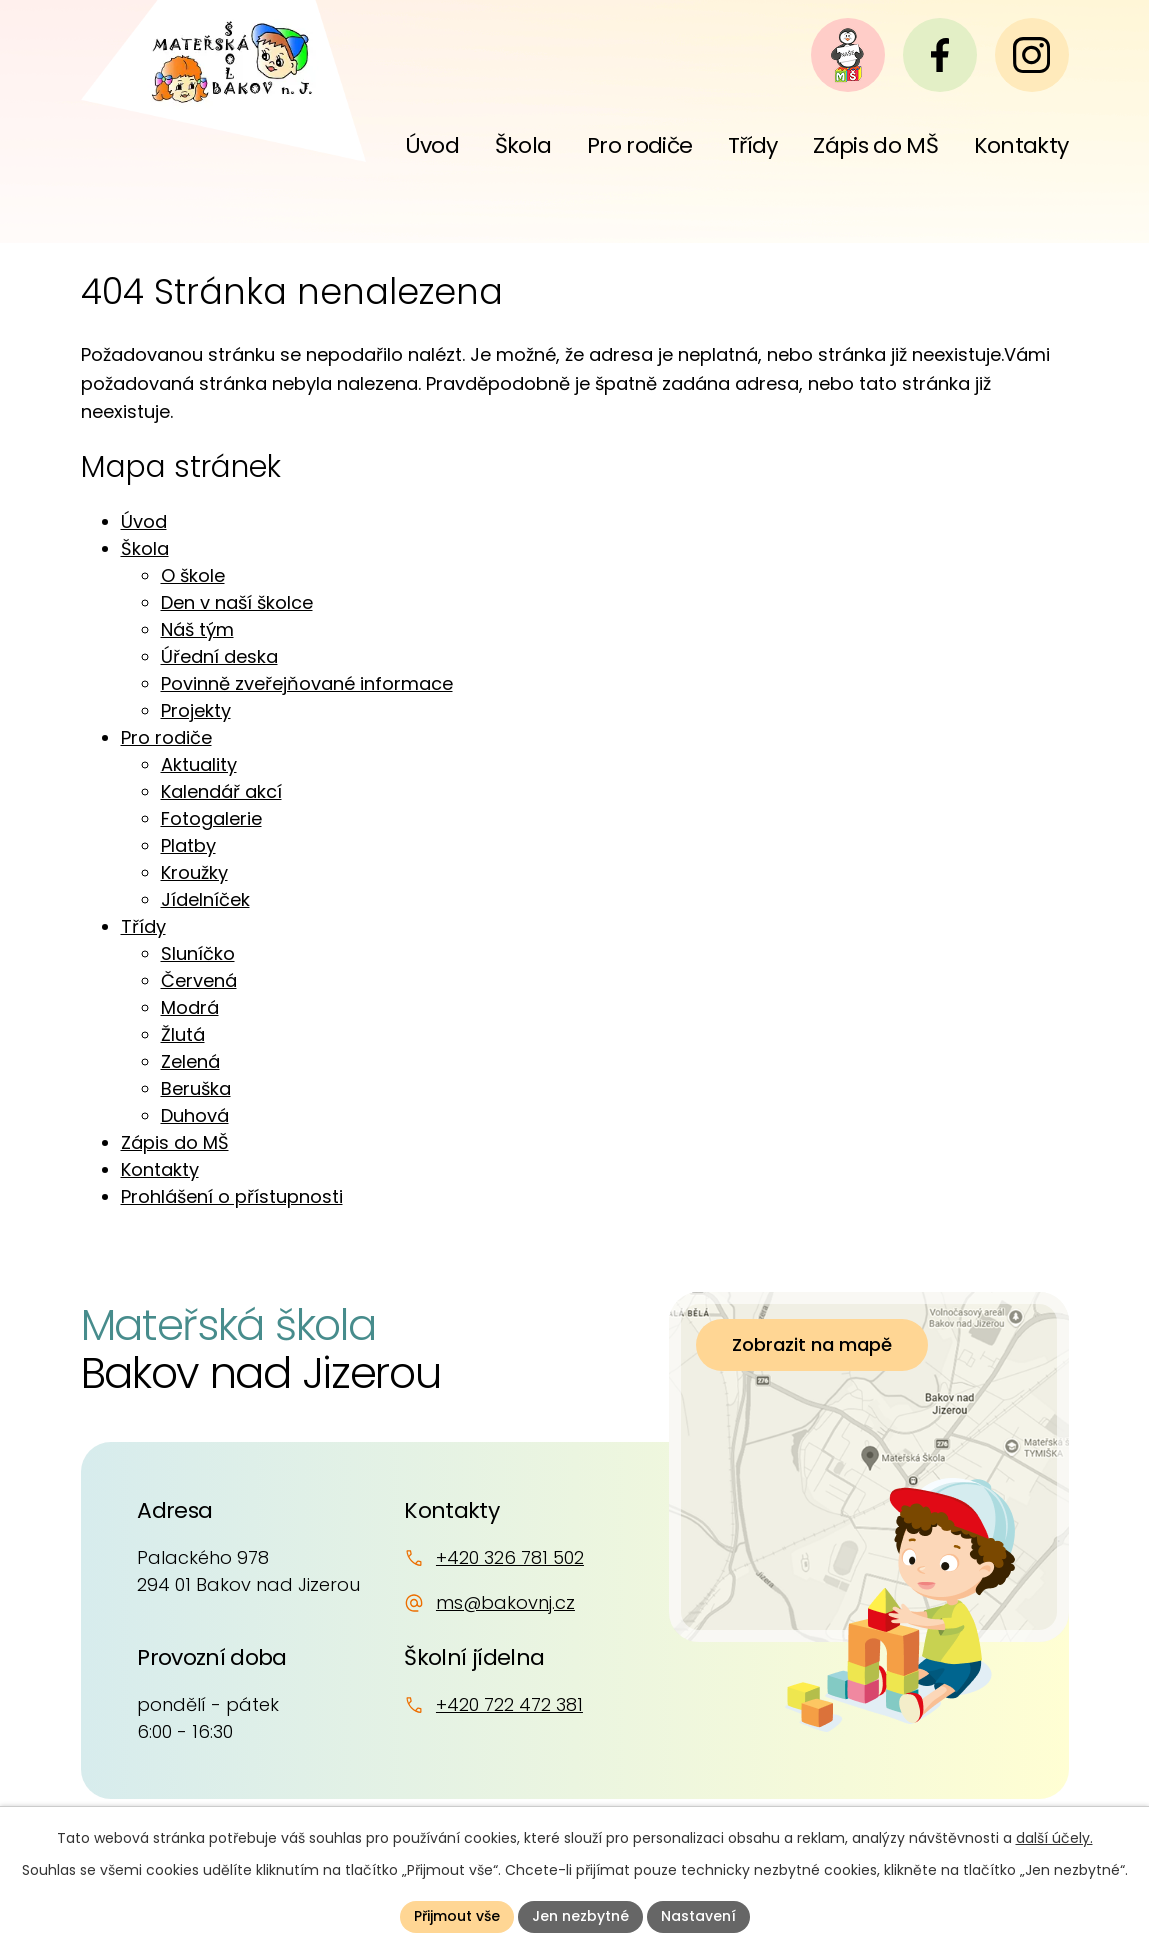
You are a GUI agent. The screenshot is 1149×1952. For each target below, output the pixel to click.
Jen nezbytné (580, 1916)
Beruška (196, 1088)
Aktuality (199, 764)
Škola (145, 548)
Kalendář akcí (221, 791)
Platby (188, 845)
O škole (193, 575)
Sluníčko (198, 953)
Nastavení (698, 1916)
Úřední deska (219, 656)
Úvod (144, 521)
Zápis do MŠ (175, 1142)
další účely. (1054, 1838)
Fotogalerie (211, 818)
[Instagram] (1032, 55)
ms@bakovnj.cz (505, 1602)
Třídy (143, 926)
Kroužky (194, 872)
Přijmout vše (457, 1916)
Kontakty (160, 1169)
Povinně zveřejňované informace (307, 683)
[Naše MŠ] (848, 55)
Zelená (190, 1061)
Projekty (196, 710)
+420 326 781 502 (510, 1557)
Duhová (195, 1115)
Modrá (190, 1007)
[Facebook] (940, 55)
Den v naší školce (237, 602)
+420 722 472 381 (509, 1704)
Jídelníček (205, 899)
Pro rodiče (166, 737)
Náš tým (197, 629)
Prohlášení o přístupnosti (232, 1196)
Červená (199, 980)
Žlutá (183, 1034)
